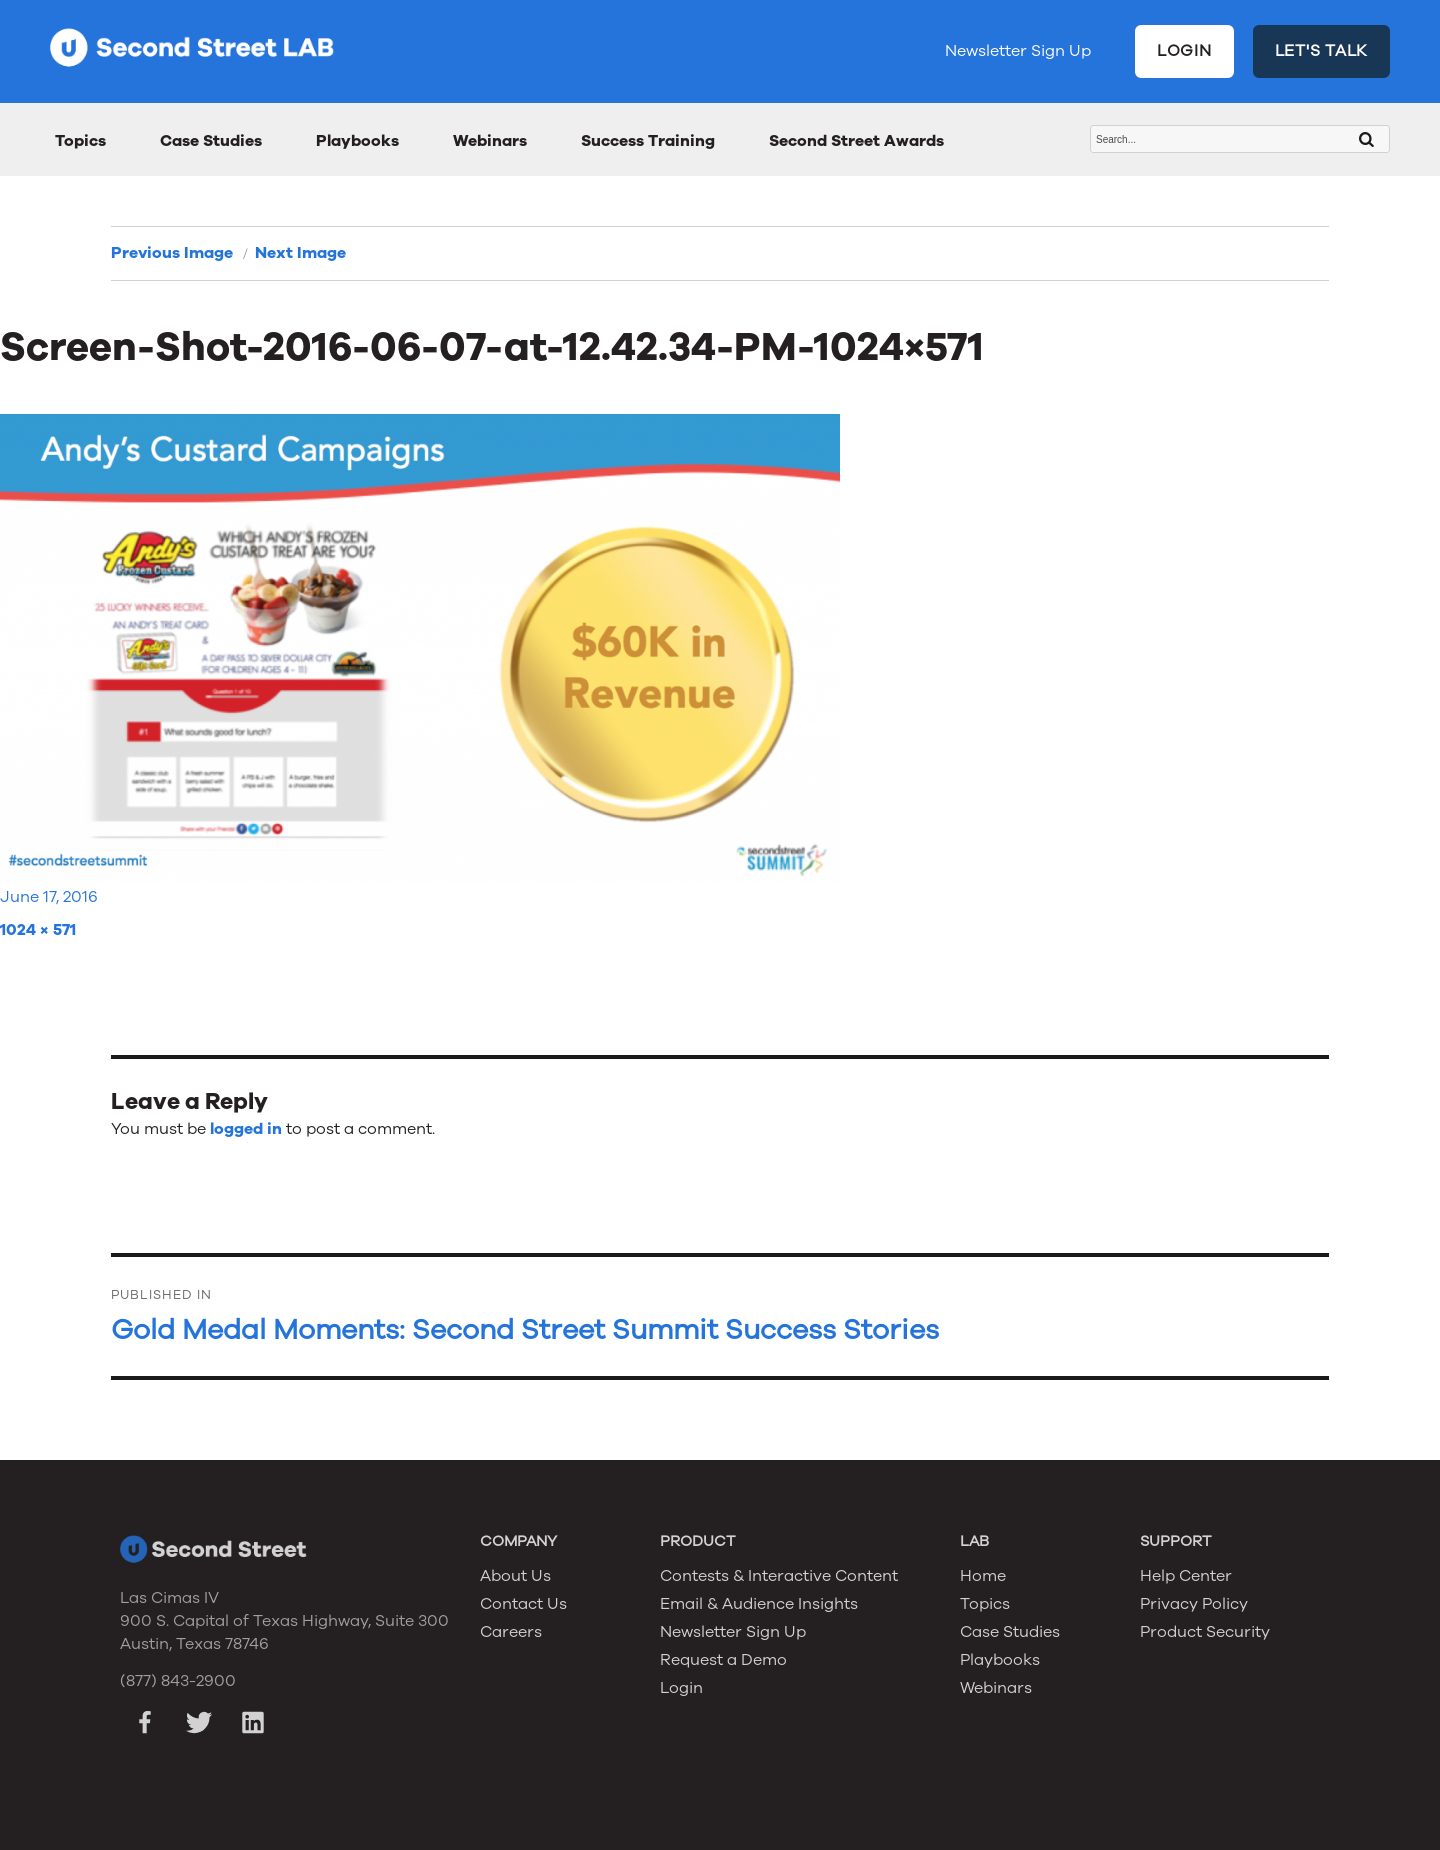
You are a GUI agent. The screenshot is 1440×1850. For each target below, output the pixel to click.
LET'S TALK (1322, 51)
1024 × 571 (38, 930)
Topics (80, 141)
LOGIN (1184, 51)
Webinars (490, 141)
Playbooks (357, 141)
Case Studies (211, 141)
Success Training (648, 141)
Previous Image (172, 253)
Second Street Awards (856, 141)
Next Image (300, 253)
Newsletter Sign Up (1018, 51)
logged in (246, 1129)
